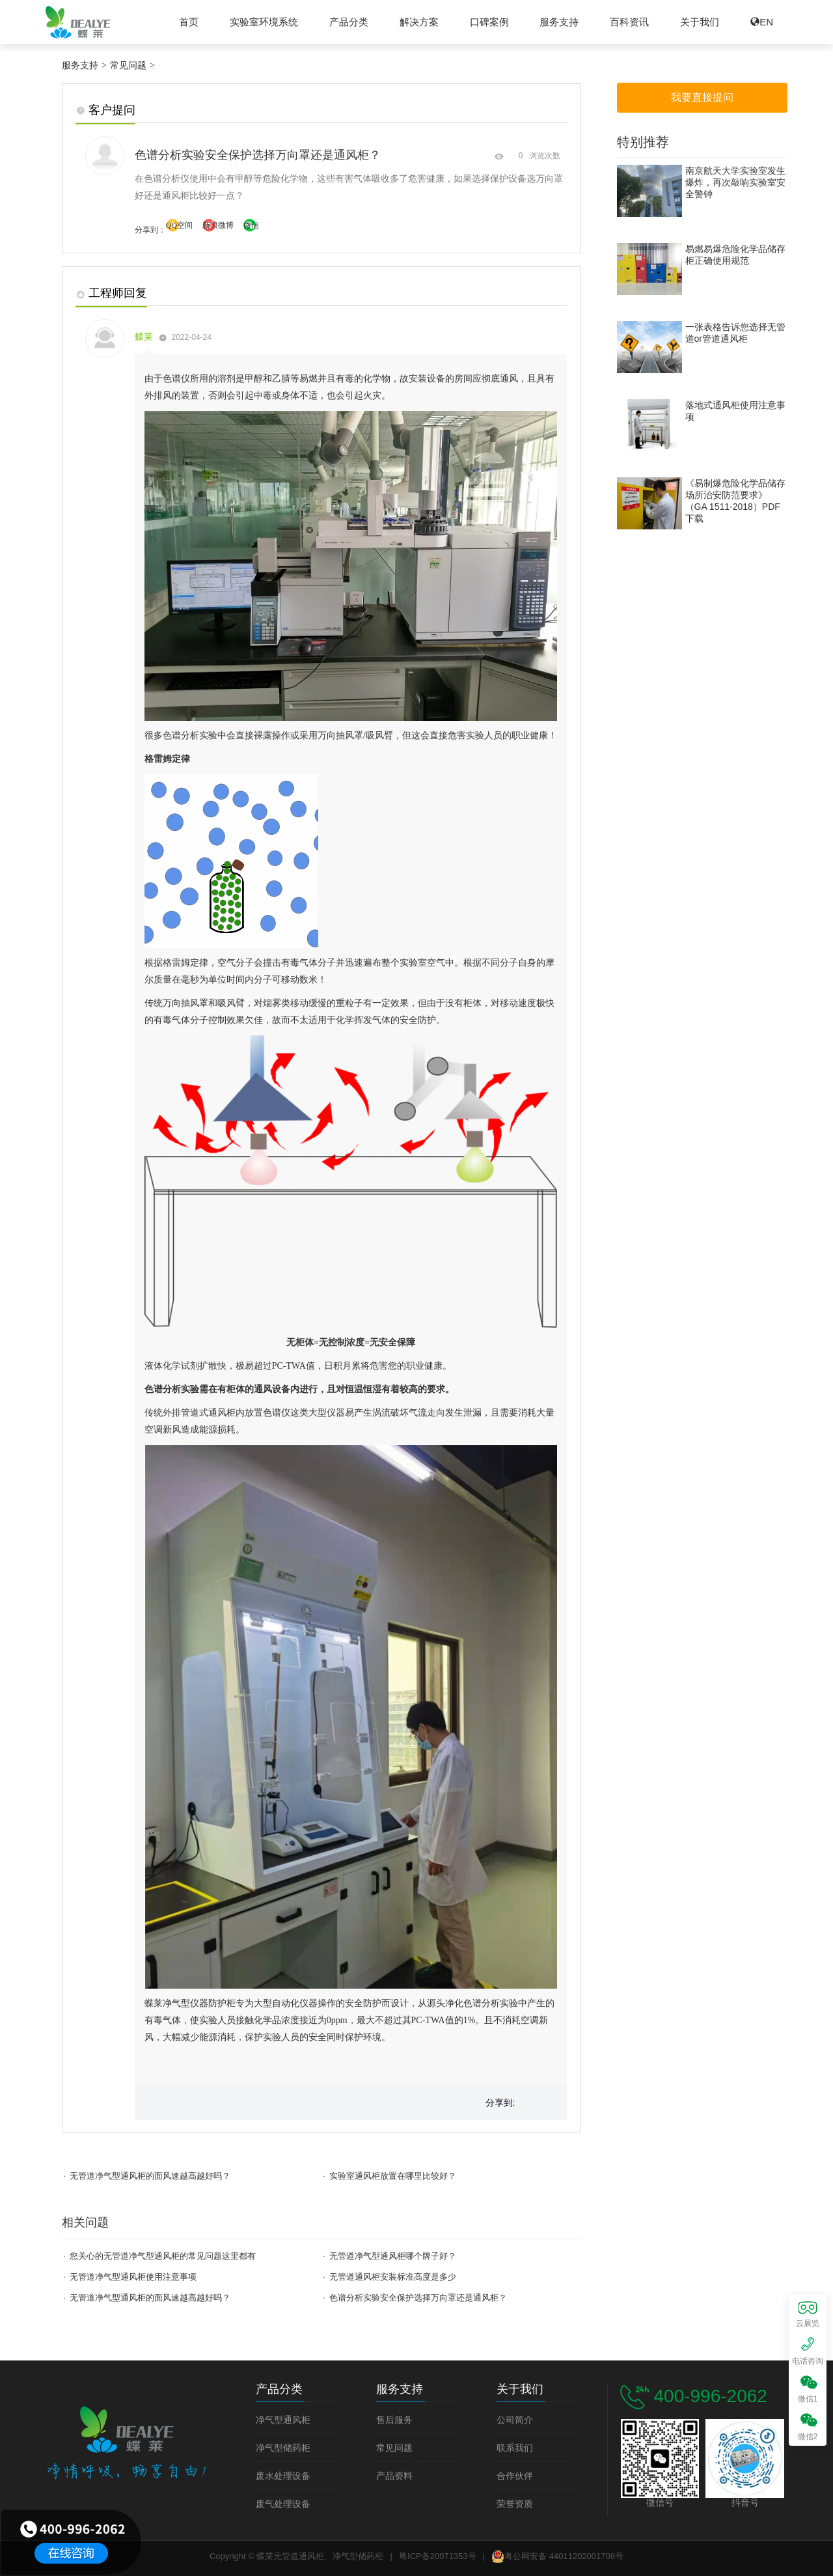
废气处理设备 (283, 2504)
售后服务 (394, 2420)
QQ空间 (179, 225)
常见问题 (128, 65)
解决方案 (419, 21)
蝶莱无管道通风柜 (78, 22)
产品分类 (348, 21)
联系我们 (515, 2448)
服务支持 (559, 21)
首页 (188, 21)
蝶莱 (145, 336)
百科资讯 (629, 21)
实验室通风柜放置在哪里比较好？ (392, 2176)
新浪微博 (218, 225)
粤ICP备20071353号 (437, 2556)
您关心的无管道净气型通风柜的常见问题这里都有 (163, 2256)
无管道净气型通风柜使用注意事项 (133, 2277)
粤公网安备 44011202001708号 (557, 2556)
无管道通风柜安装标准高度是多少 (392, 2277)
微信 (251, 225)
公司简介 (515, 2420)
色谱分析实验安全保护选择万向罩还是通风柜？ (418, 2298)
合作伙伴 (515, 2476)
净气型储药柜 (283, 2448)
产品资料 (394, 2476)
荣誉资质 (515, 2504)
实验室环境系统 (264, 21)
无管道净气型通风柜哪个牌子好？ (392, 2256)
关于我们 (699, 21)
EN (766, 21)
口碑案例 (489, 21)
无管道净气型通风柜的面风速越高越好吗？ (150, 2176)
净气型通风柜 (283, 2420)
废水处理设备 (283, 2476)
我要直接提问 (702, 97)
